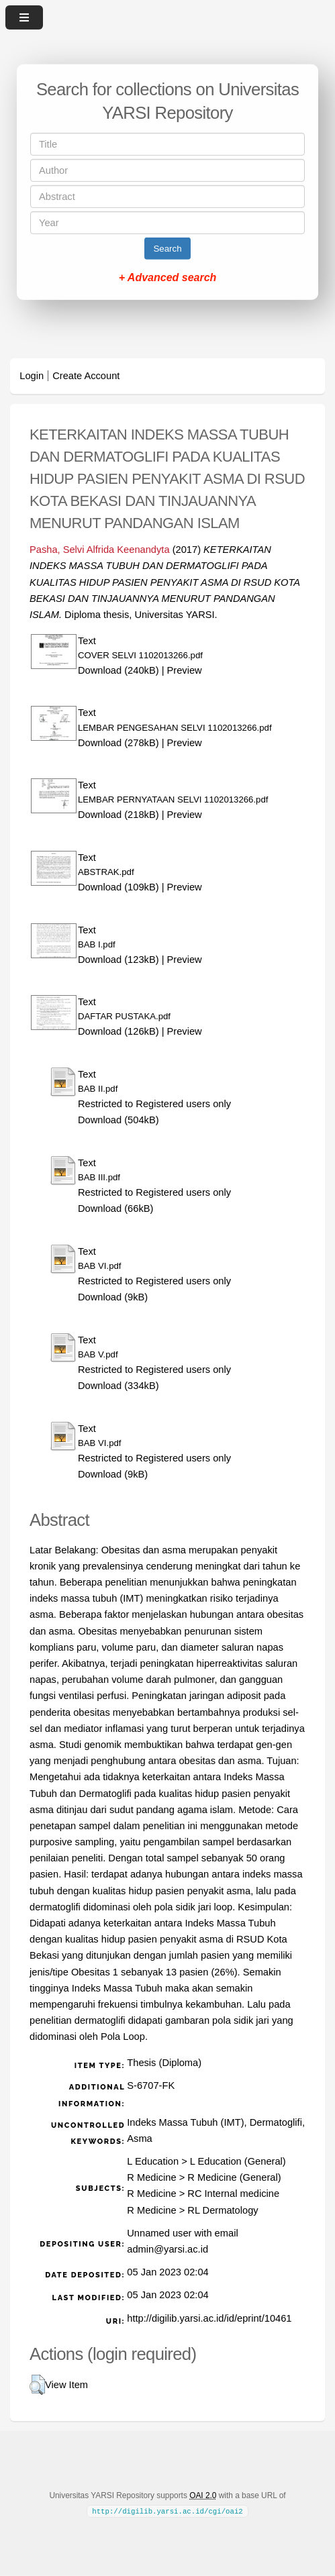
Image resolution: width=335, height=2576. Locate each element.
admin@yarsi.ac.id (167, 2249)
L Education (153, 2161)
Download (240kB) (118, 670)
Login (31, 375)
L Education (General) (238, 2161)
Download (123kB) (118, 959)
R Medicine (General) (234, 2177)
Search (167, 249)
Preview (184, 670)
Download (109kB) (118, 887)
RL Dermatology (222, 2210)
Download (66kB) (115, 1208)
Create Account (85, 375)
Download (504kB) (118, 1120)
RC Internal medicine (233, 2193)
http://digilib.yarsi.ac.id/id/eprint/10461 (209, 2318)
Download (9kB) (113, 1297)
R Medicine (151, 2177)
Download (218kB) (118, 814)
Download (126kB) (118, 1031)
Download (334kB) (118, 1385)
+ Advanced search (168, 277)
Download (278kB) (118, 742)
